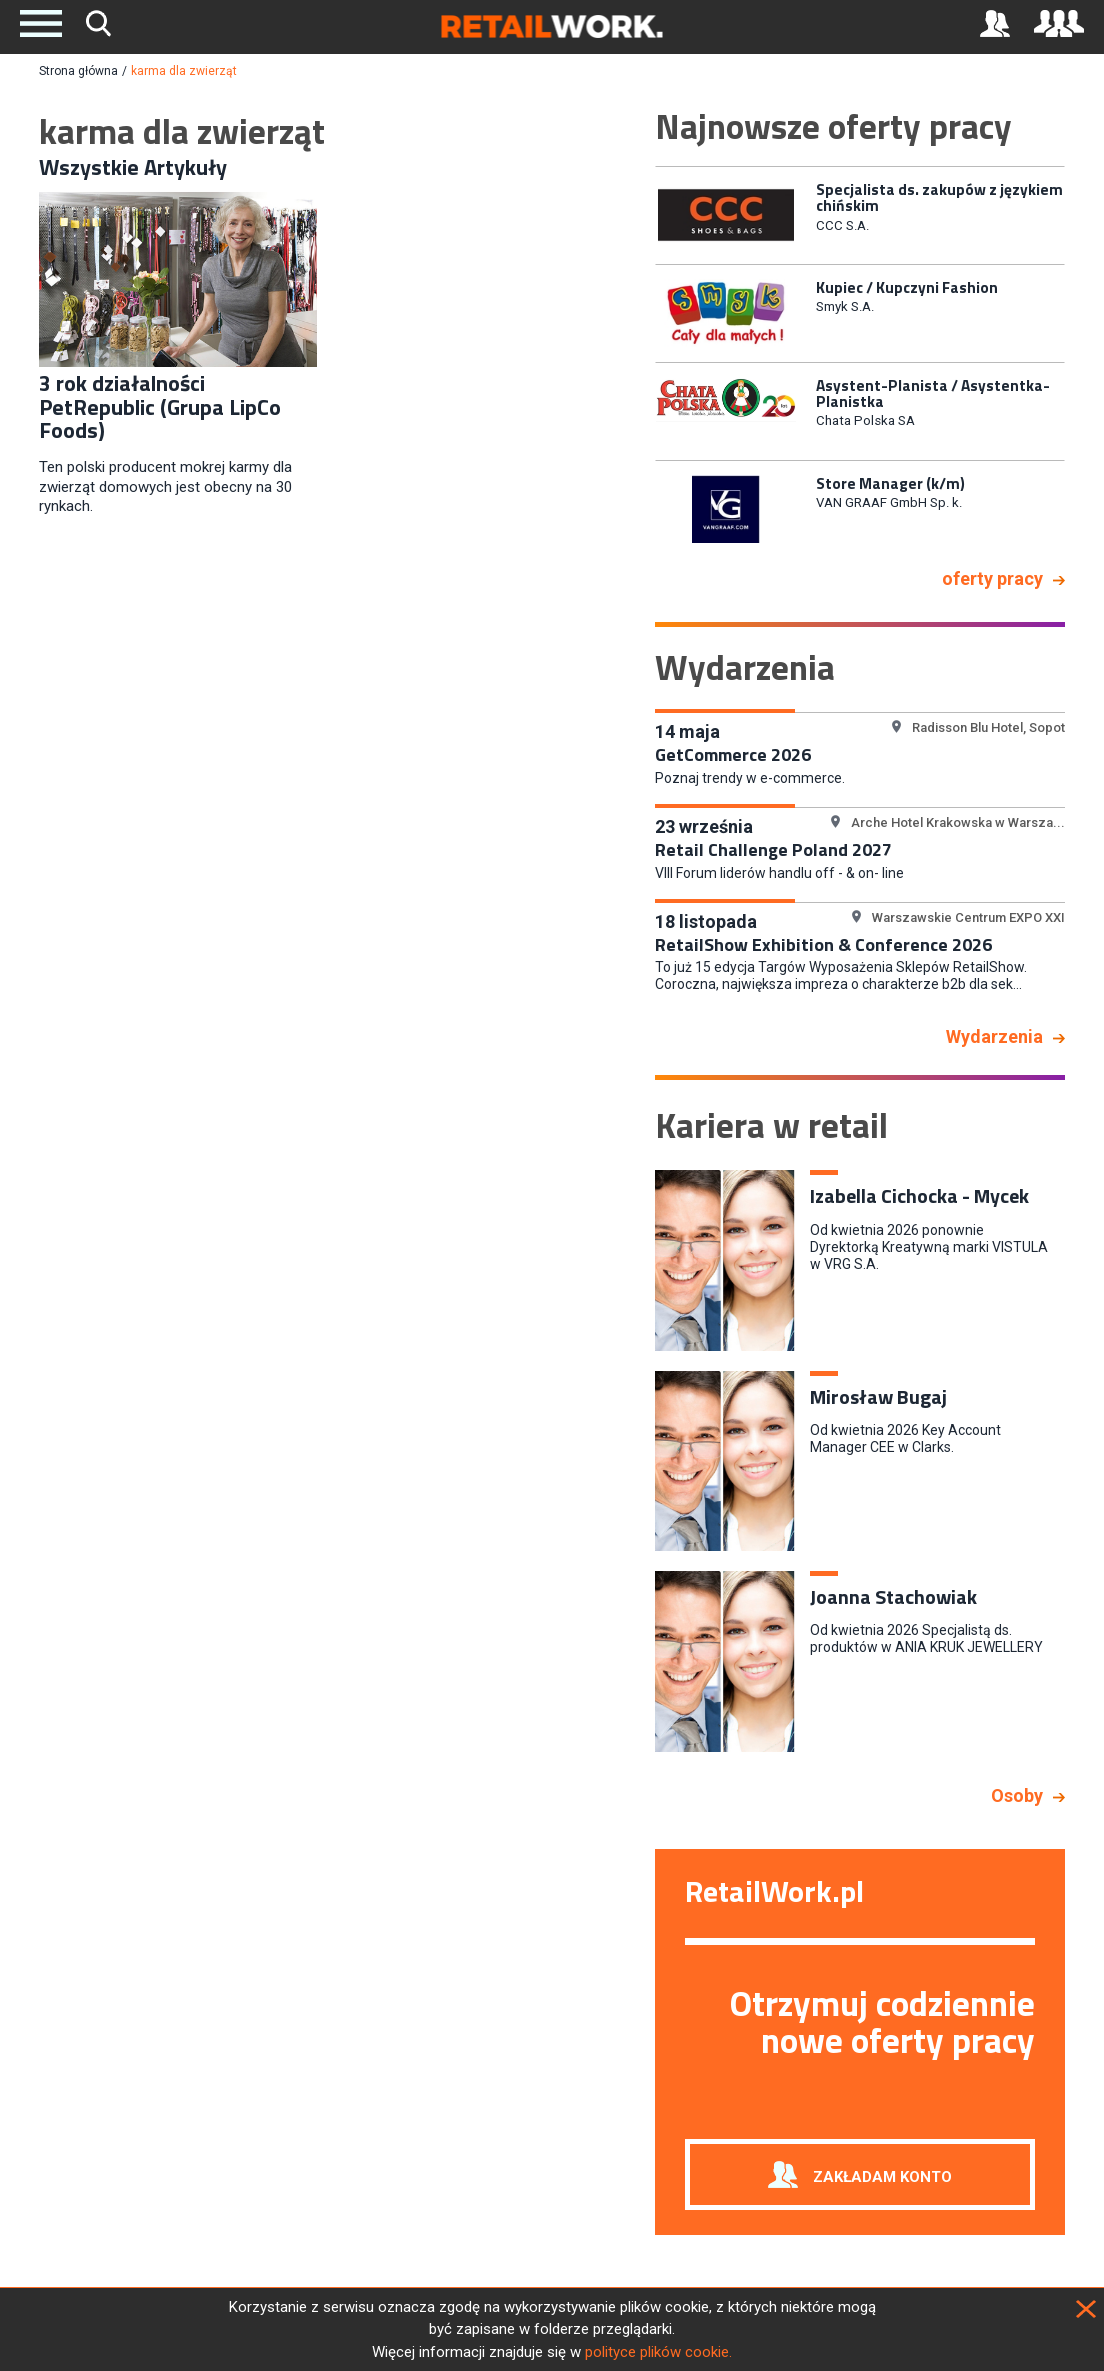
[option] (860, 213)
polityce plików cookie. (658, 2352)
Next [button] (1080, 359)
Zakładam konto (882, 2177)
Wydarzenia (994, 1036)
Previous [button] (640, 359)
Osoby (1017, 1795)
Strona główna (78, 71)
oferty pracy (992, 578)
